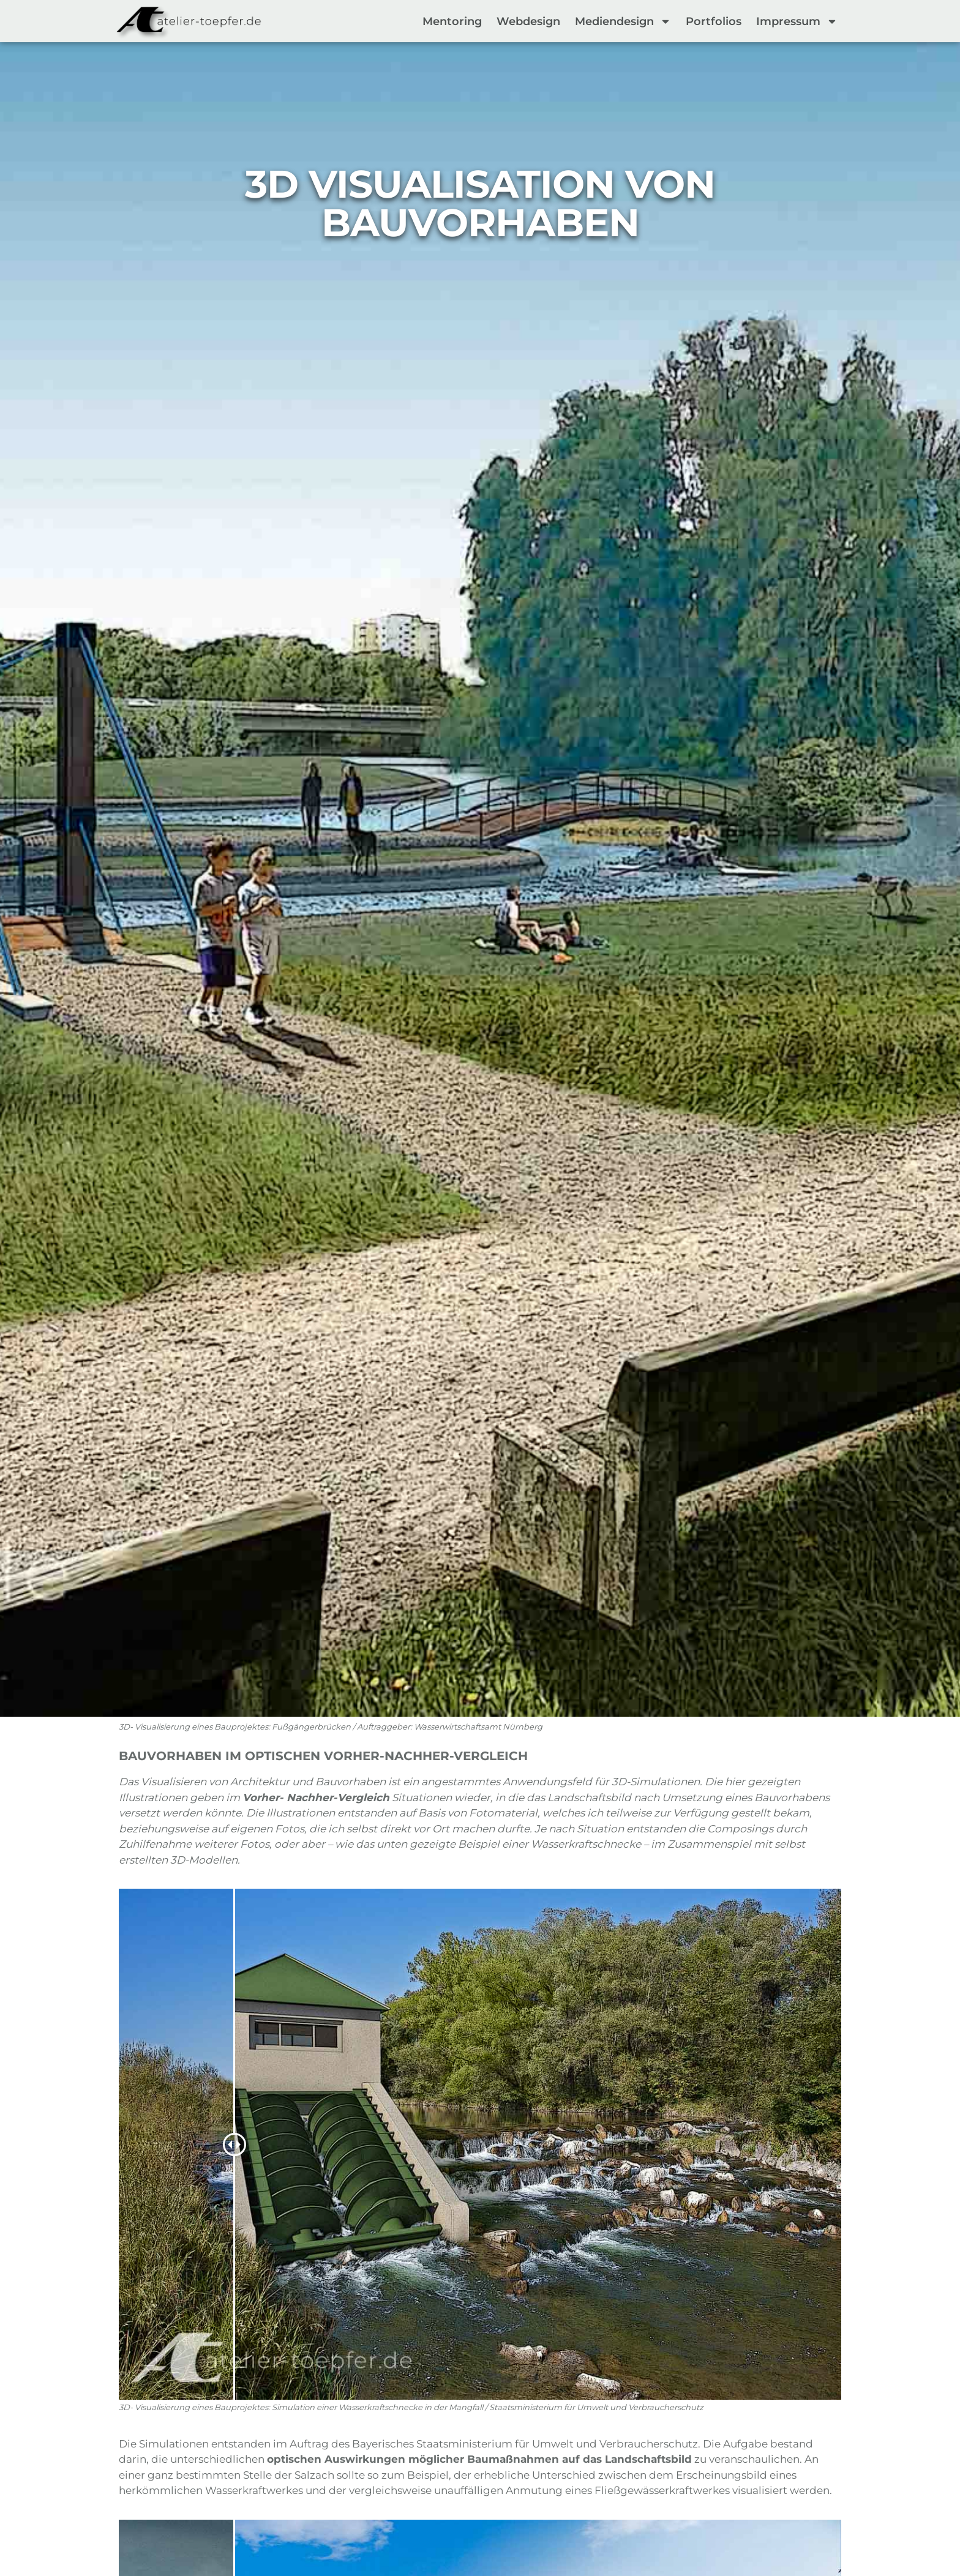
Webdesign (528, 21)
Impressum (797, 21)
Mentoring (452, 21)
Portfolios (713, 21)
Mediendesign (623, 21)
